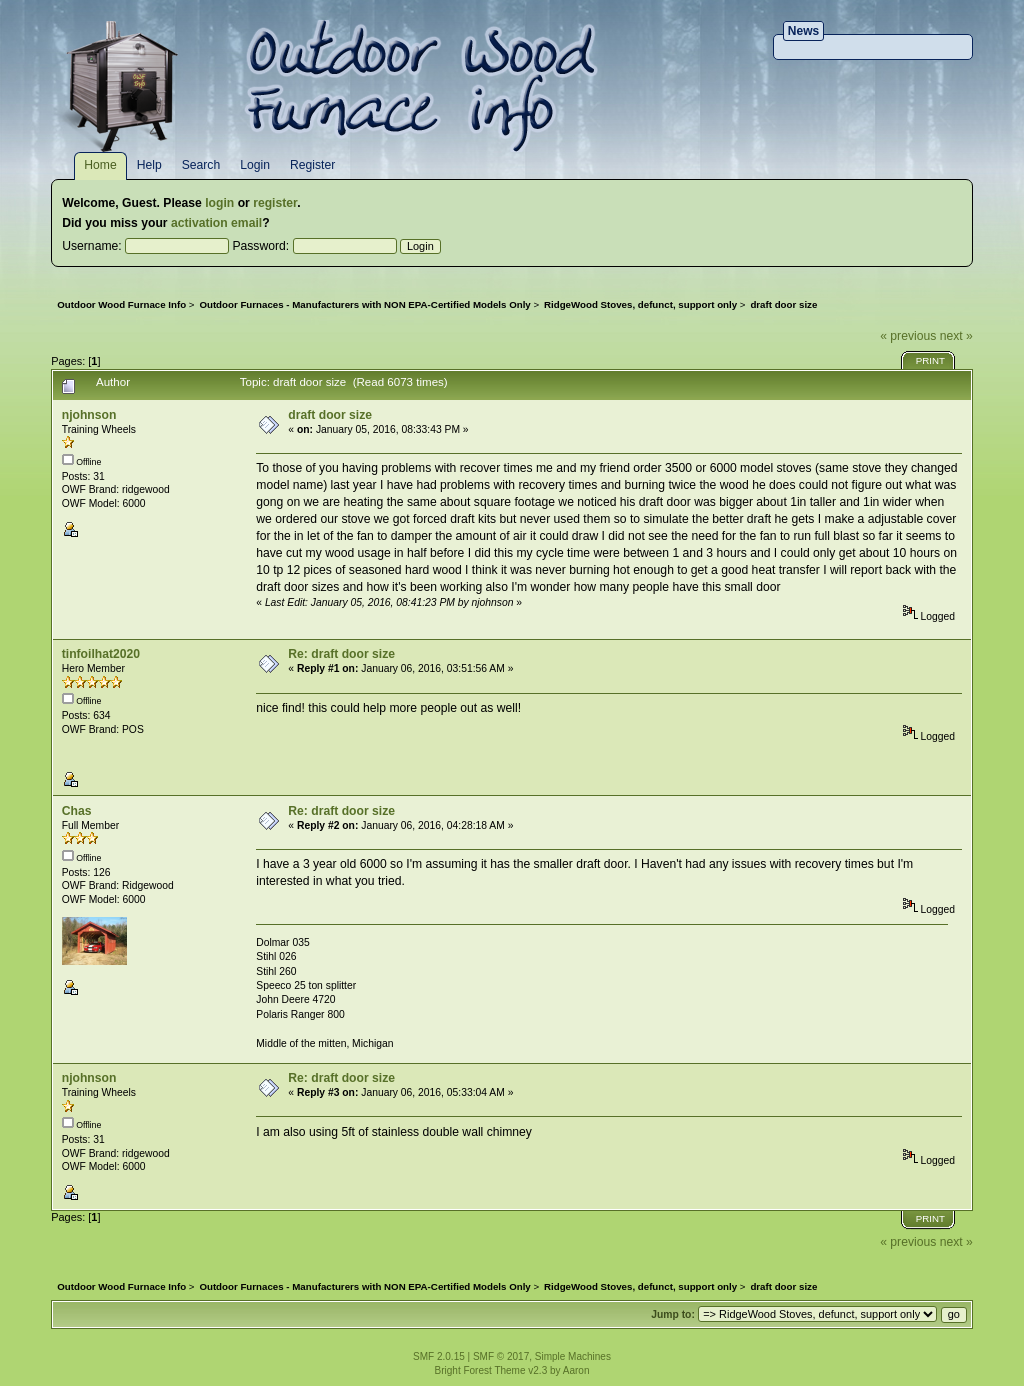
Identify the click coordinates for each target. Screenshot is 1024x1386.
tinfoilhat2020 (101, 654)
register (275, 203)
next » (956, 336)
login (219, 203)
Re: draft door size (341, 654)
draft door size (330, 415)
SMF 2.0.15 (439, 1356)
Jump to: (673, 1314)
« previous (908, 336)
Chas (77, 811)
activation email (216, 223)
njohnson (89, 415)
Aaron (576, 1370)
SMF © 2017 (501, 1356)
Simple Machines (573, 1356)
